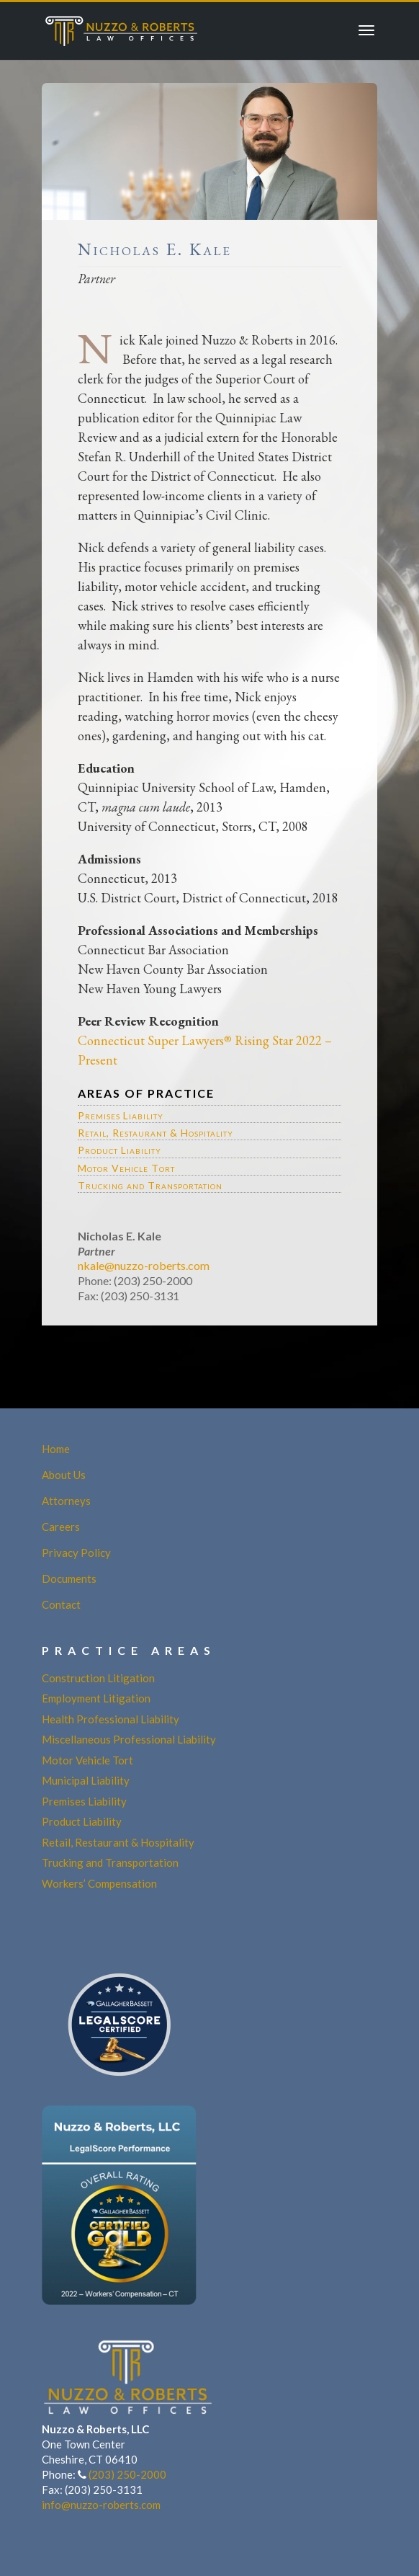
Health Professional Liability (110, 1719)
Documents (69, 1578)
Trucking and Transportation (150, 1185)
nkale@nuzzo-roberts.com (144, 1265)
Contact (61, 1604)
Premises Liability (120, 1115)
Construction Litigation (98, 1677)
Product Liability (119, 1150)
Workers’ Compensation (99, 1883)
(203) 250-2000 (127, 2474)
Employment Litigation (96, 1698)
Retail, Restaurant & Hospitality (155, 1133)
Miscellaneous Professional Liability (129, 1739)
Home (56, 1448)
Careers (61, 1526)
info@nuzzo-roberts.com (101, 2504)
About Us (64, 1474)
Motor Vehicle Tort (126, 1168)
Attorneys (66, 1500)
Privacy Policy (76, 1552)
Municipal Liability (86, 1780)
